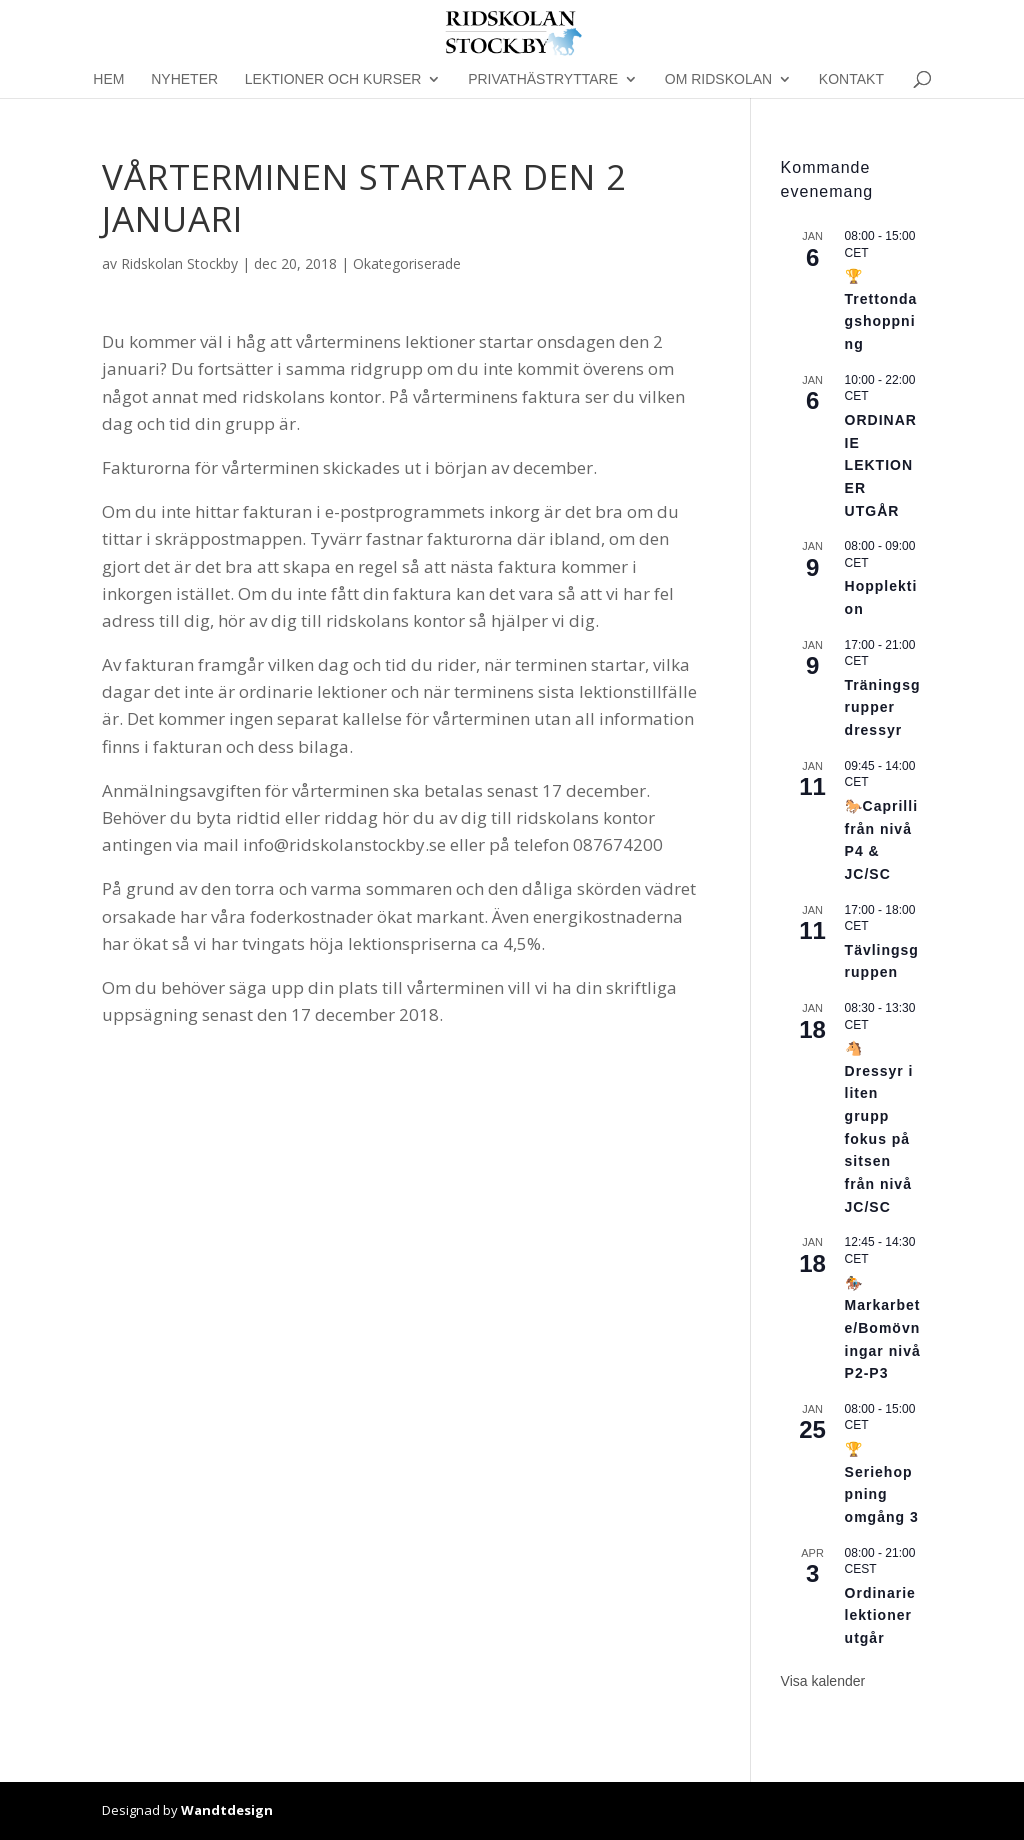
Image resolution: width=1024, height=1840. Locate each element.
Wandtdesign (227, 1810)
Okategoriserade (407, 263)
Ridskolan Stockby (179, 263)
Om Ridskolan (718, 79)
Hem (108, 79)
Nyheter (184, 79)
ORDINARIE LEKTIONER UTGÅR (881, 465)
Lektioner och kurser (333, 79)
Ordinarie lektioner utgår (880, 1615)
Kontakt (851, 79)
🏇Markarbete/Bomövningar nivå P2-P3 (883, 1328)
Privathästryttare (543, 79)
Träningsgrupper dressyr (883, 707)
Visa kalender (823, 1681)
